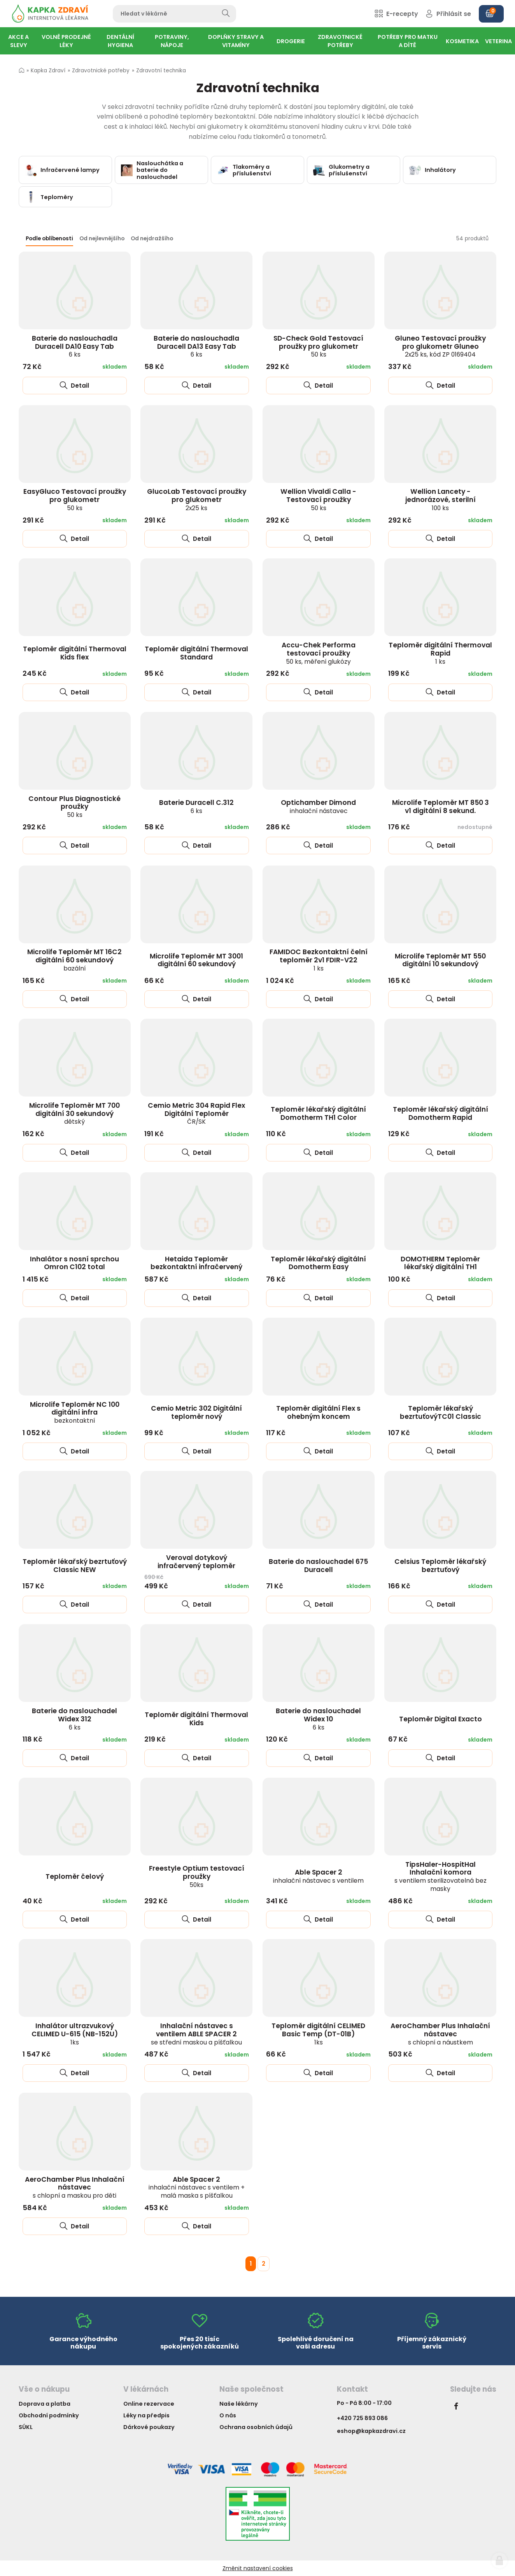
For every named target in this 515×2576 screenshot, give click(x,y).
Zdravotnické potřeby (101, 70)
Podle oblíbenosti (49, 238)
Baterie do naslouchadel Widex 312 (74, 1718)
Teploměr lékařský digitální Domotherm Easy (318, 1263)
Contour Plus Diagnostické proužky (74, 806)
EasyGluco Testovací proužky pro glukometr (74, 499)
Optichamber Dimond (318, 806)
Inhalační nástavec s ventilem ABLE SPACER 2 (196, 2033)
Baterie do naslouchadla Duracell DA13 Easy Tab (196, 346)
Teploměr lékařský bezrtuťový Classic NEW (75, 1565)
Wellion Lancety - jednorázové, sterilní (440, 499)
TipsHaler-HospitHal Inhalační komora (440, 1876)
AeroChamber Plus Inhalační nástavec (440, 2033)
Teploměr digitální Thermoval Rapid (440, 652)
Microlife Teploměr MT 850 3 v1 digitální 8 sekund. (440, 806)
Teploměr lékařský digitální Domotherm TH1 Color (318, 1113)
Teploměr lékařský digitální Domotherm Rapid (440, 1113)
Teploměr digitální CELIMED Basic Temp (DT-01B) (318, 2033)
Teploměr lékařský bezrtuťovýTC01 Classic (440, 1412)
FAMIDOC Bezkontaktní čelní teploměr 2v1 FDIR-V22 (319, 959)
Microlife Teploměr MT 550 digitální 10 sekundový (440, 960)
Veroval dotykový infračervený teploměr (196, 1561)
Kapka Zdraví (48, 70)
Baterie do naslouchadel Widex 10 (318, 1718)
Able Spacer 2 (318, 1876)
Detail (74, 385)
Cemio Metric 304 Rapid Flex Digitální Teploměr (196, 1113)
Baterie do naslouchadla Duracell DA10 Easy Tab (74, 346)
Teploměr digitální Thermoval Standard (196, 653)
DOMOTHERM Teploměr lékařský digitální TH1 (440, 1263)
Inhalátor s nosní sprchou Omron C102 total (74, 1263)
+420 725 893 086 (362, 2418)
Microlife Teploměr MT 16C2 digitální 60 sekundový (74, 959)
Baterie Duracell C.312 (196, 806)
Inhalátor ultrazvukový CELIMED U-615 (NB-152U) (75, 2033)
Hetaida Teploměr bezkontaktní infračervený (196, 1263)
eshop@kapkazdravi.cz (371, 2431)
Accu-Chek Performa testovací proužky (319, 652)
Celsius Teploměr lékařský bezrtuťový (440, 1565)
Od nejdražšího (152, 238)
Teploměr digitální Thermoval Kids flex (74, 653)
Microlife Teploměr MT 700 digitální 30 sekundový (74, 1113)
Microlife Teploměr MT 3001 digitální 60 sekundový (196, 960)
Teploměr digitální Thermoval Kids (196, 1719)
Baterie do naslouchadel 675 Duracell (318, 1565)
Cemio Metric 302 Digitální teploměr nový (196, 1412)
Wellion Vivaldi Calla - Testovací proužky (318, 499)
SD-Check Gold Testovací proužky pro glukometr (318, 346)
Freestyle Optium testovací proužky (196, 1876)
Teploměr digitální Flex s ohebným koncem (318, 1412)
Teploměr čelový (75, 1876)
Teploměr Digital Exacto (440, 1719)
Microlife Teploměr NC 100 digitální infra (74, 1412)
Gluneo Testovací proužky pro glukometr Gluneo (440, 346)
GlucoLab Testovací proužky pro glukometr (196, 499)
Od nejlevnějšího (101, 238)
